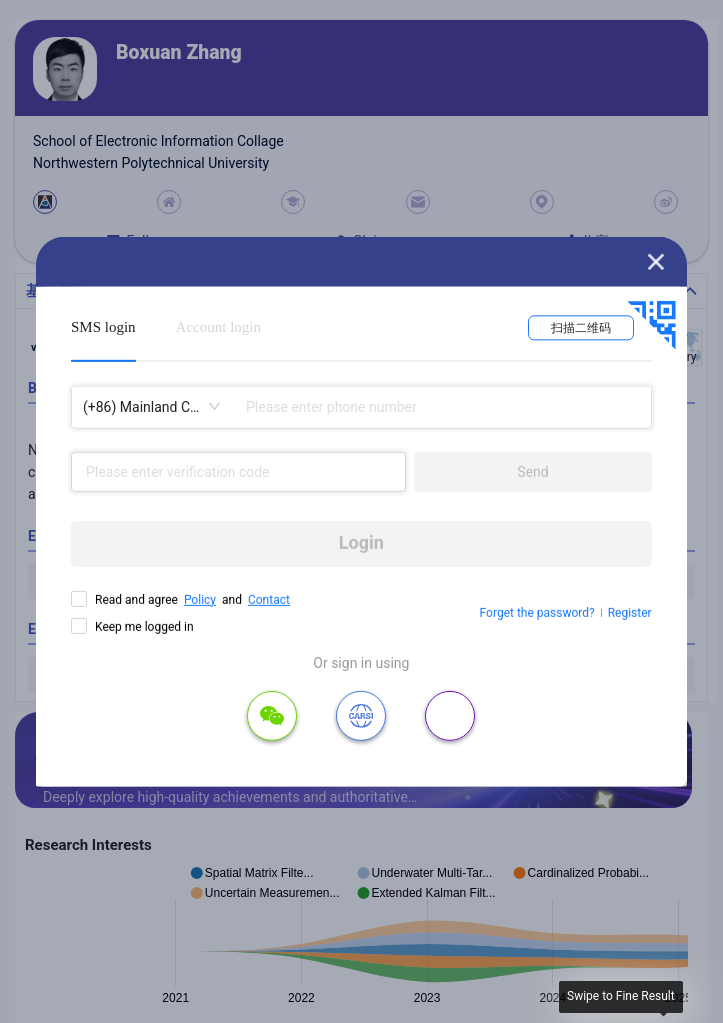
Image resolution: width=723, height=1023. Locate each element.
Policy (200, 599)
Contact (269, 599)
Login (361, 542)
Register (630, 613)
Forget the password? (537, 613)
